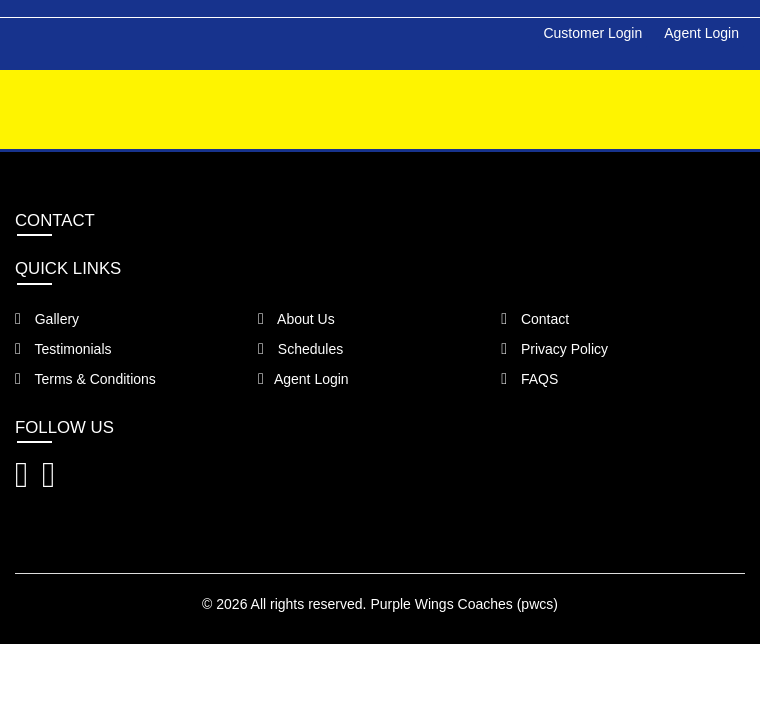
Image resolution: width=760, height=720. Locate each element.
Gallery (47, 319)
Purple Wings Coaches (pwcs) (464, 604)
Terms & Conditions (85, 379)
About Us (296, 319)
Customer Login (592, 33)
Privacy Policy (554, 349)
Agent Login (701, 33)
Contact (535, 319)
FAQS (529, 379)
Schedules (300, 349)
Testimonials (63, 349)
